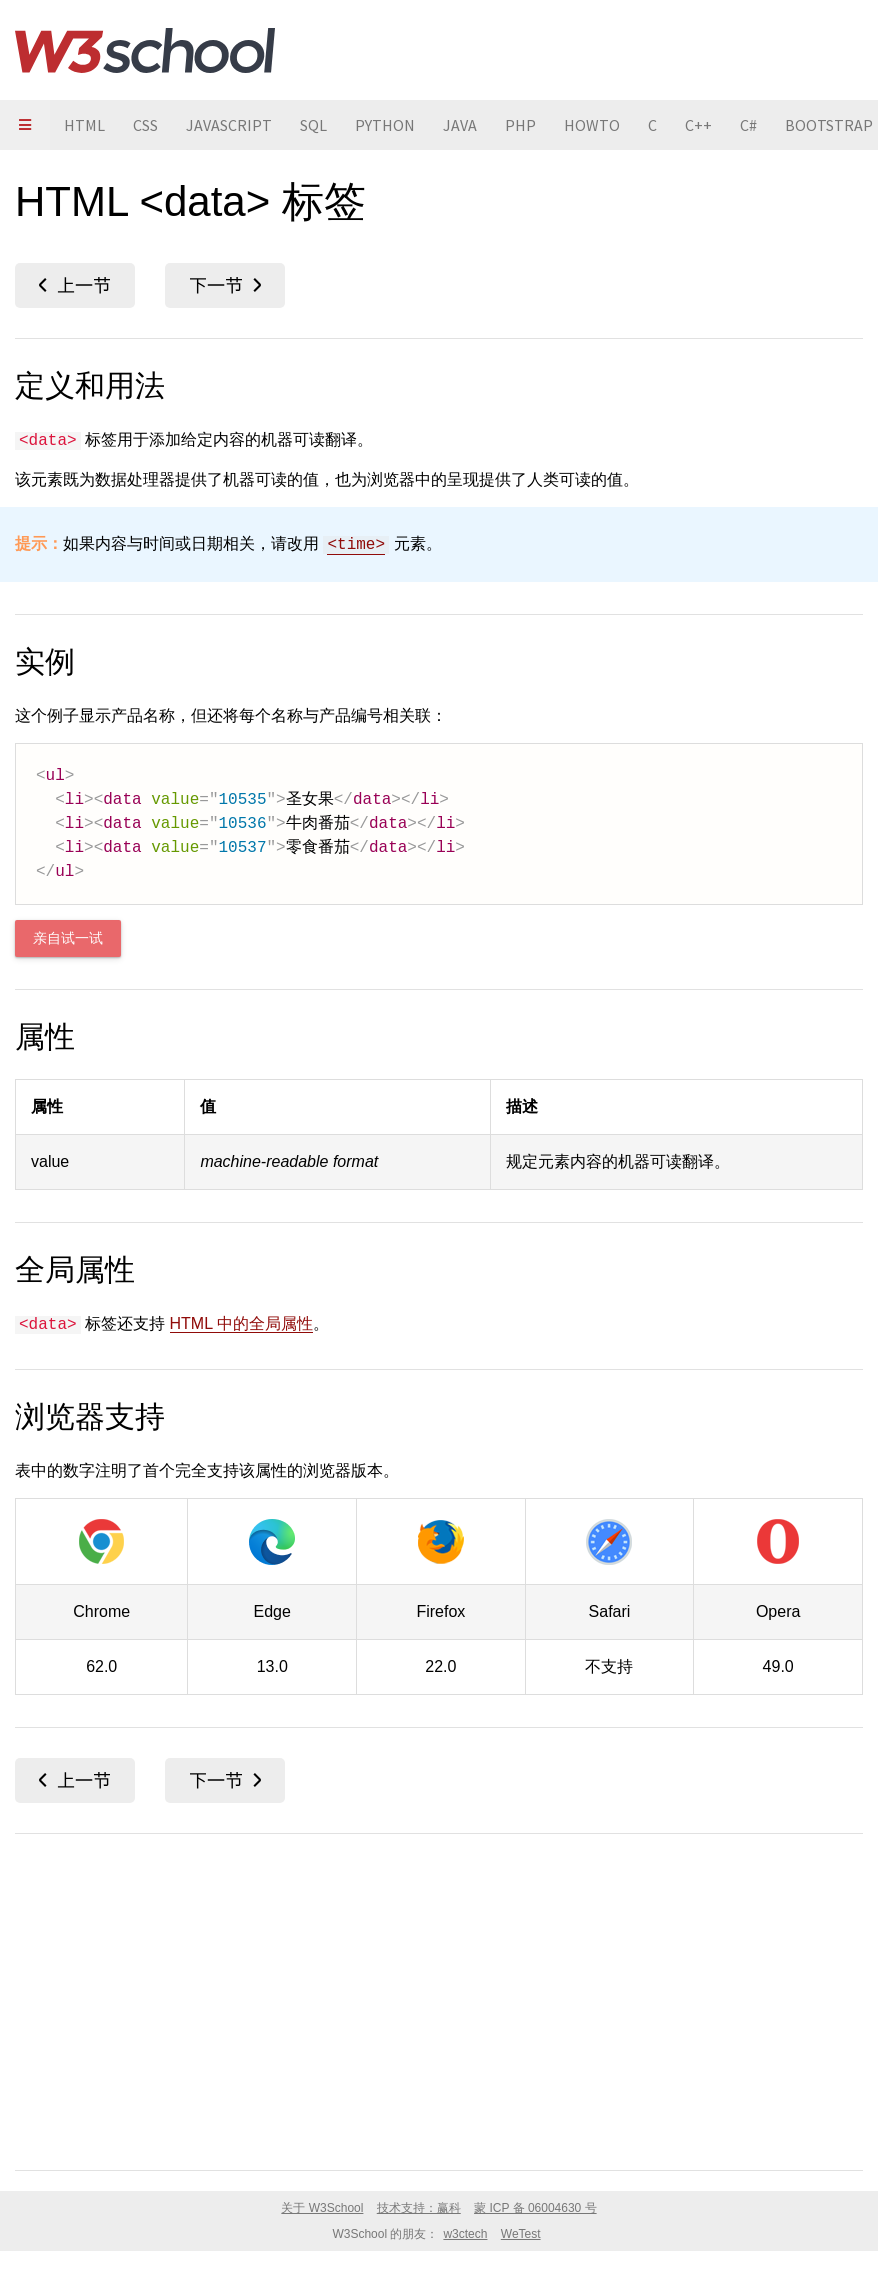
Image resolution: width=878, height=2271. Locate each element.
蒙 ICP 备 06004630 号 (535, 2208)
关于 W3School (322, 2208)
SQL (313, 125)
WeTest (521, 2234)
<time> (356, 545)
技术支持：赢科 (419, 2208)
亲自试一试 (68, 938)
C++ (698, 125)
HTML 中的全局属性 (241, 1323)
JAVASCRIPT (229, 125)
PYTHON (385, 125)
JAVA (460, 125)
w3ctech (465, 2234)
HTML (84, 125)
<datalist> (225, 285)
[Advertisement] (438, 1998)
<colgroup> (75, 285)
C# (748, 125)
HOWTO (592, 125)
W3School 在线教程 (145, 50)
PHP (520, 125)
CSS (145, 125)
